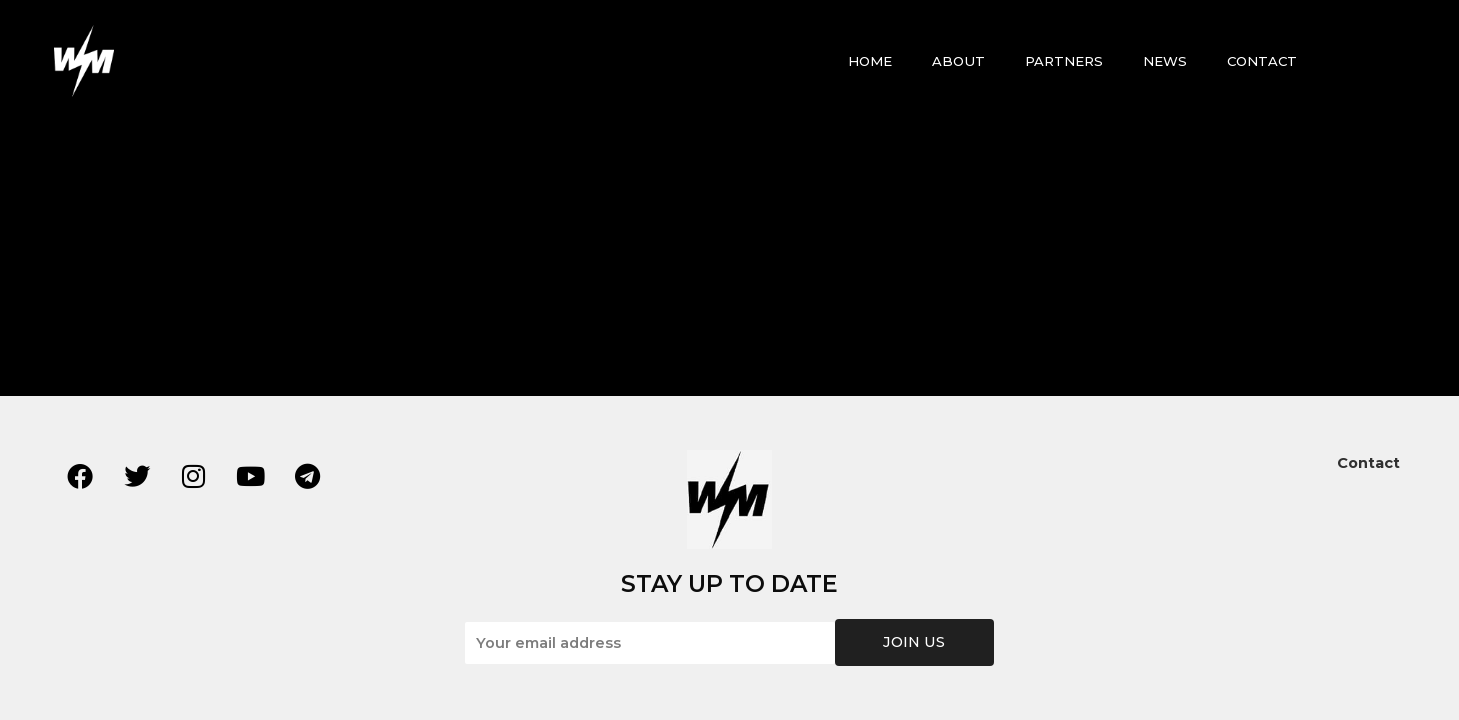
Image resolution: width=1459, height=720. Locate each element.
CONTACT (1262, 61)
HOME (870, 61)
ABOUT (958, 61)
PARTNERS (1064, 61)
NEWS (1165, 61)
